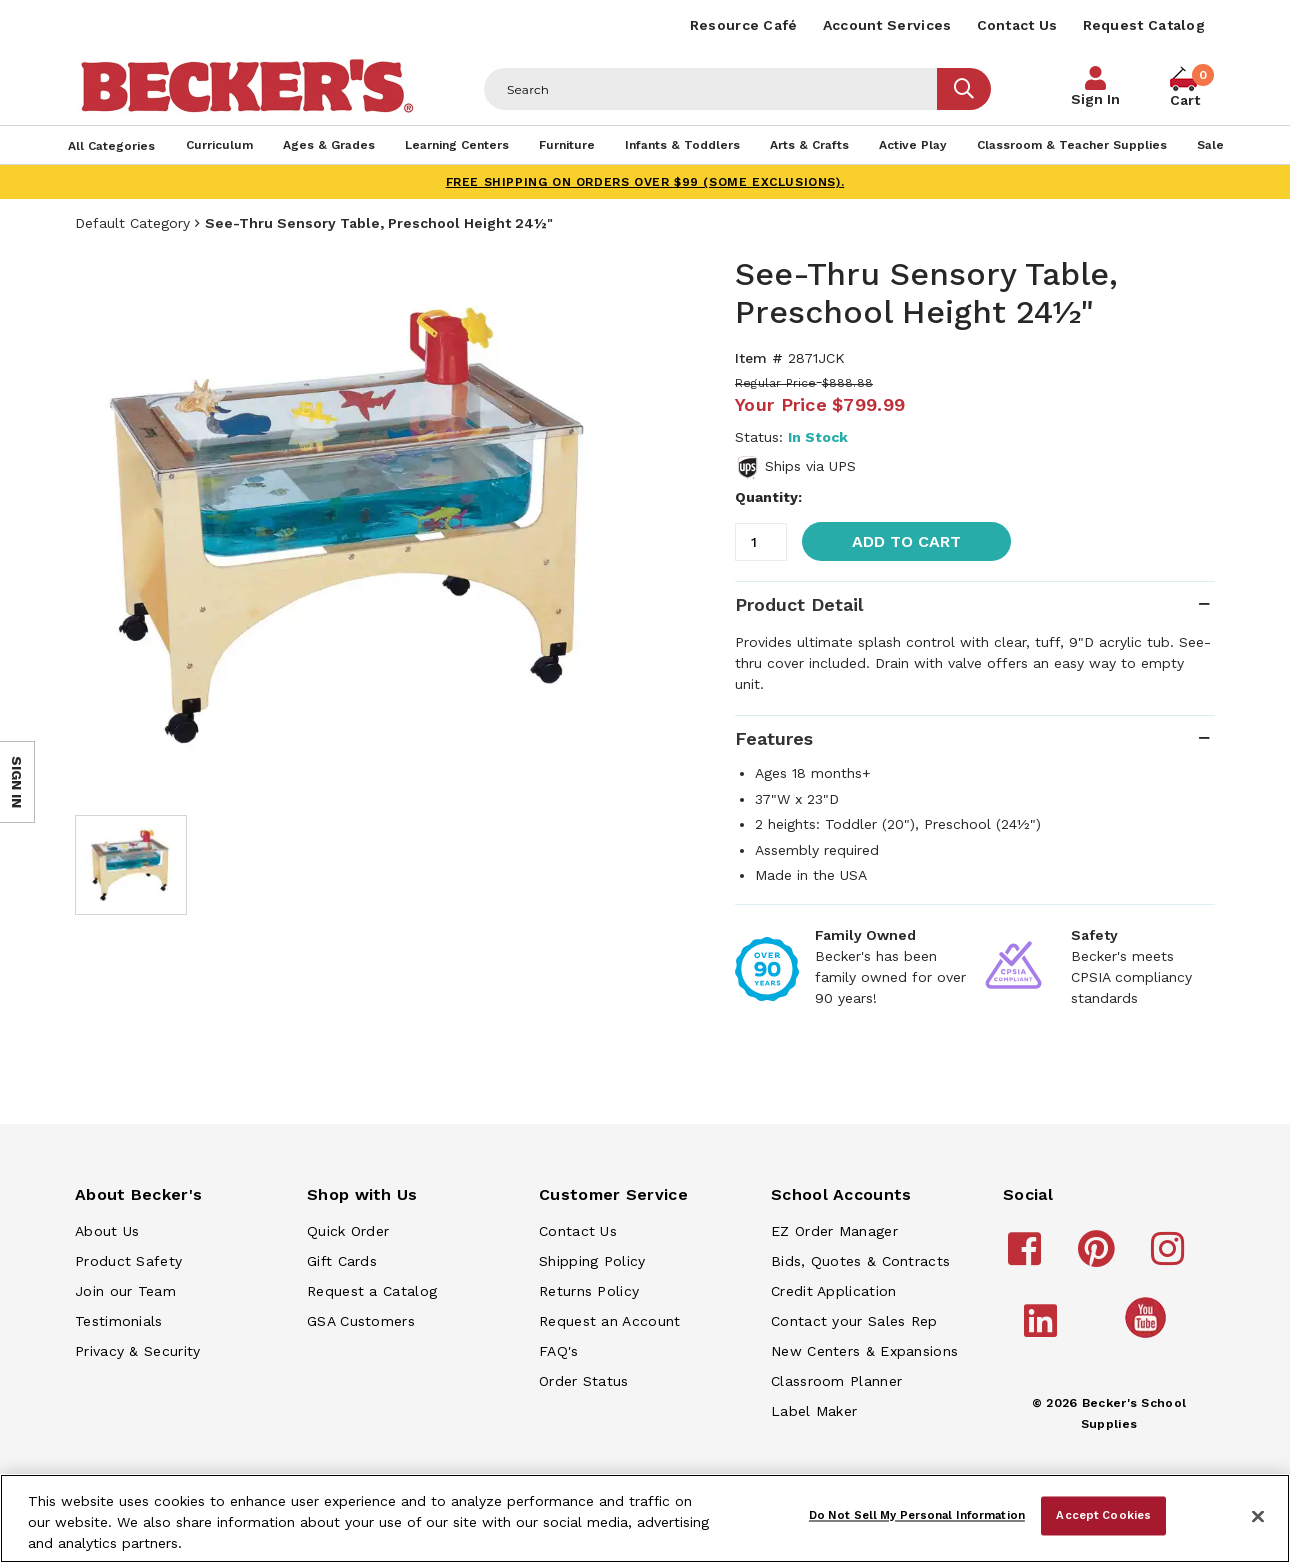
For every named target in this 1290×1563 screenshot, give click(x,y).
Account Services (887, 25)
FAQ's (559, 1351)
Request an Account (609, 1321)
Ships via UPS (810, 466)
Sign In (1095, 99)
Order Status (584, 1381)
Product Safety (128, 1261)
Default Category (132, 223)
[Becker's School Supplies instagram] (1170, 1258)
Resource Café (744, 25)
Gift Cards (342, 1261)
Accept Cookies (1103, 1515)
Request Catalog (1144, 25)
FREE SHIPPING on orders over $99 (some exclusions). (645, 182)
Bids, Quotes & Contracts (860, 1261)
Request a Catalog (372, 1291)
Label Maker (814, 1411)
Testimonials (119, 1321)
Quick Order (348, 1231)
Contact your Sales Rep (854, 1321)
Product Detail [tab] (799, 604)
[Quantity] (761, 542)
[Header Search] (711, 89)
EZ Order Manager (834, 1231)
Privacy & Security (137, 1351)
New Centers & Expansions (864, 1351)
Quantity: (768, 497)
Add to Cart (906, 541)
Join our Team (125, 1291)
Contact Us (1017, 25)
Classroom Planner (836, 1381)
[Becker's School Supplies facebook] (1027, 1258)
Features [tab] (774, 738)
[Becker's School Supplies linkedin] (1043, 1330)
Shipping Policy (592, 1261)
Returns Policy (589, 1291)
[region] (645, 1518)
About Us (107, 1231)
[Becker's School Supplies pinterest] (1099, 1258)
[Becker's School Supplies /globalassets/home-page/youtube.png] (1149, 1337)
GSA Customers (361, 1321)
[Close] (1258, 1517)
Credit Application (833, 1291)
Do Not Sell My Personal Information (917, 1515)
